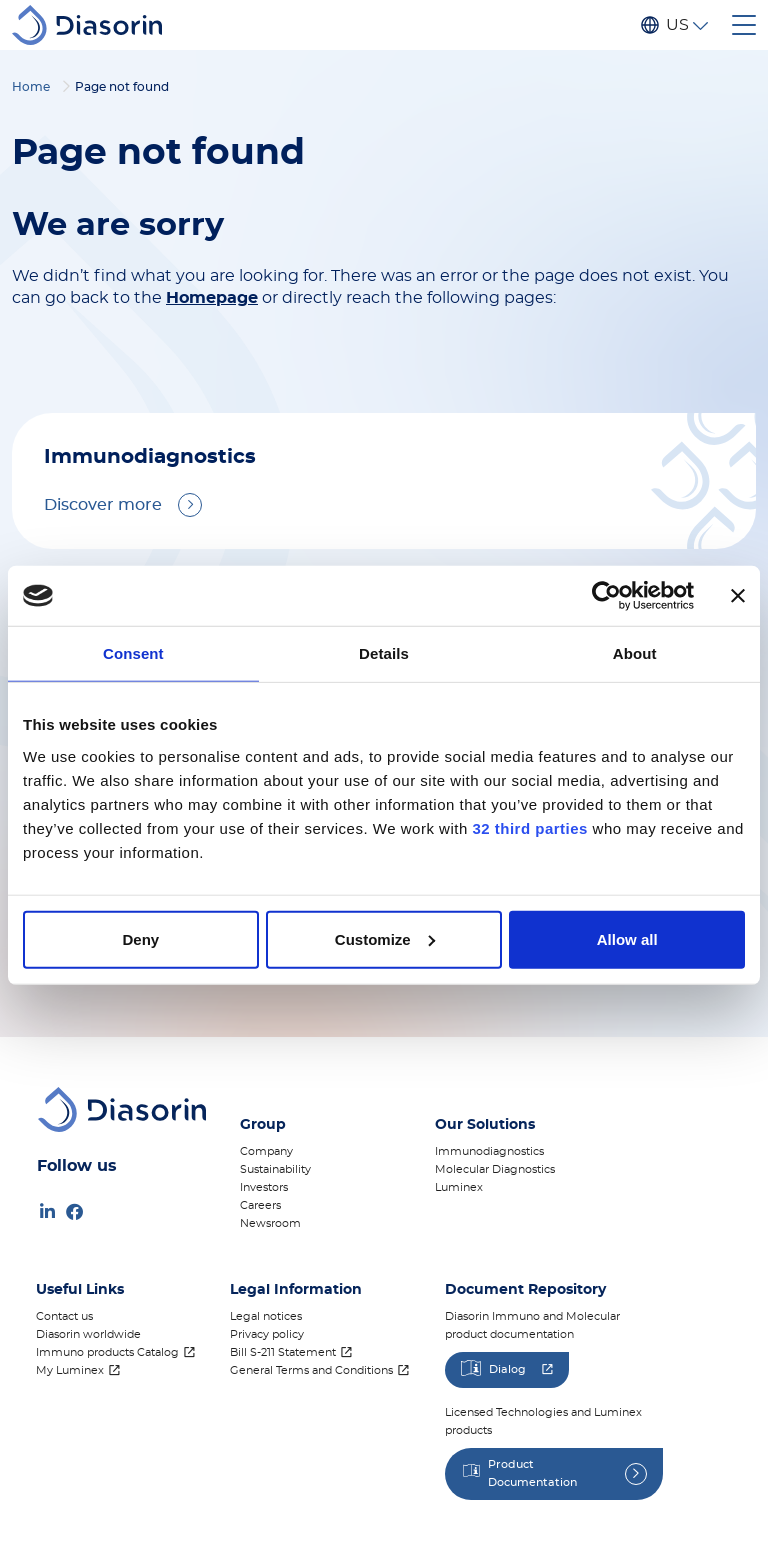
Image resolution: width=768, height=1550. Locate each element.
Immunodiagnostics (489, 1151)
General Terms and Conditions (311, 1370)
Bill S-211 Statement (283, 1352)
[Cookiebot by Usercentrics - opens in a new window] (606, 596)
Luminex (459, 1187)
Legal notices (266, 1316)
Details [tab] (384, 653)
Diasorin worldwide (88, 1334)
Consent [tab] (133, 653)
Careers (260, 1205)
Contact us (64, 1316)
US (677, 25)
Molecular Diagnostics (495, 1169)
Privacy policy (267, 1334)
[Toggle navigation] (744, 25)
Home (31, 87)
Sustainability (275, 1169)
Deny (140, 938)
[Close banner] (738, 596)
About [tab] (635, 653)
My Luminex (70, 1370)
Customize (385, 938)
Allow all (627, 938)
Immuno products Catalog (107, 1352)
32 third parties (530, 827)
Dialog (507, 1369)
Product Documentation (532, 1473)
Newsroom (270, 1223)
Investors (264, 1187)
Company (266, 1151)
